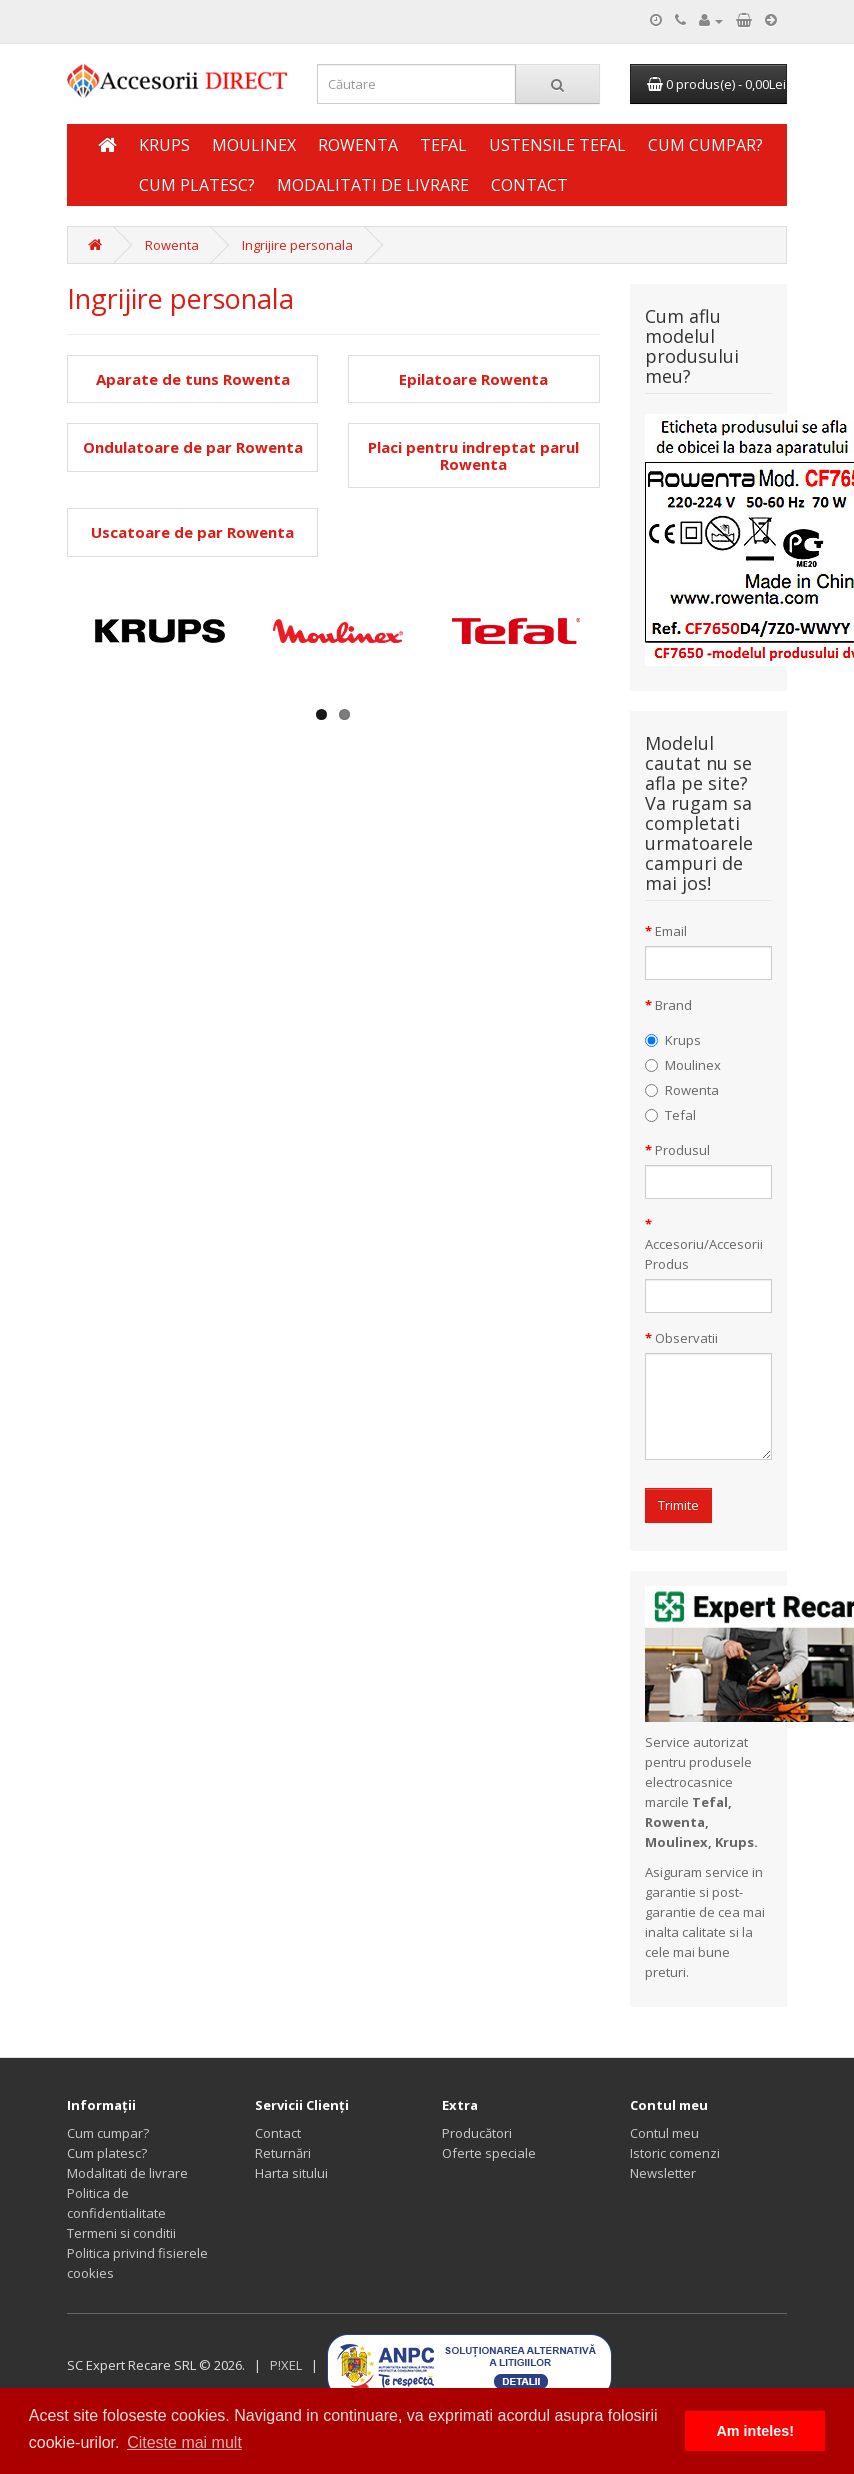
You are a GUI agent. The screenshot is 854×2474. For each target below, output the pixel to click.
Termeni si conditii (121, 2233)
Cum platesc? (197, 185)
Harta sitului (291, 2173)
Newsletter (663, 2173)
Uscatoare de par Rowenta (192, 532)
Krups (164, 145)
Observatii (686, 1338)
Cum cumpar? (705, 145)
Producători (477, 2133)
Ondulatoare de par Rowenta (193, 447)
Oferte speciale (489, 2153)
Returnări (283, 2153)
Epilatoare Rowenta (473, 379)
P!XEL (286, 2365)
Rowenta (358, 145)
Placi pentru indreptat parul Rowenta (473, 455)
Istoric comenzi (675, 2153)
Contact (529, 185)
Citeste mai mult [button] (184, 2442)
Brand (673, 1005)
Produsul (682, 1150)
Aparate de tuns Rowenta (193, 379)
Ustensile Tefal (557, 145)
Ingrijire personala (297, 245)
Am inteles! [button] (755, 2431)
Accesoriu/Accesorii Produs (704, 1254)
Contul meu (664, 2133)
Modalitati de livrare (373, 185)
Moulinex (254, 145)
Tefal (443, 145)
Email (671, 931)
